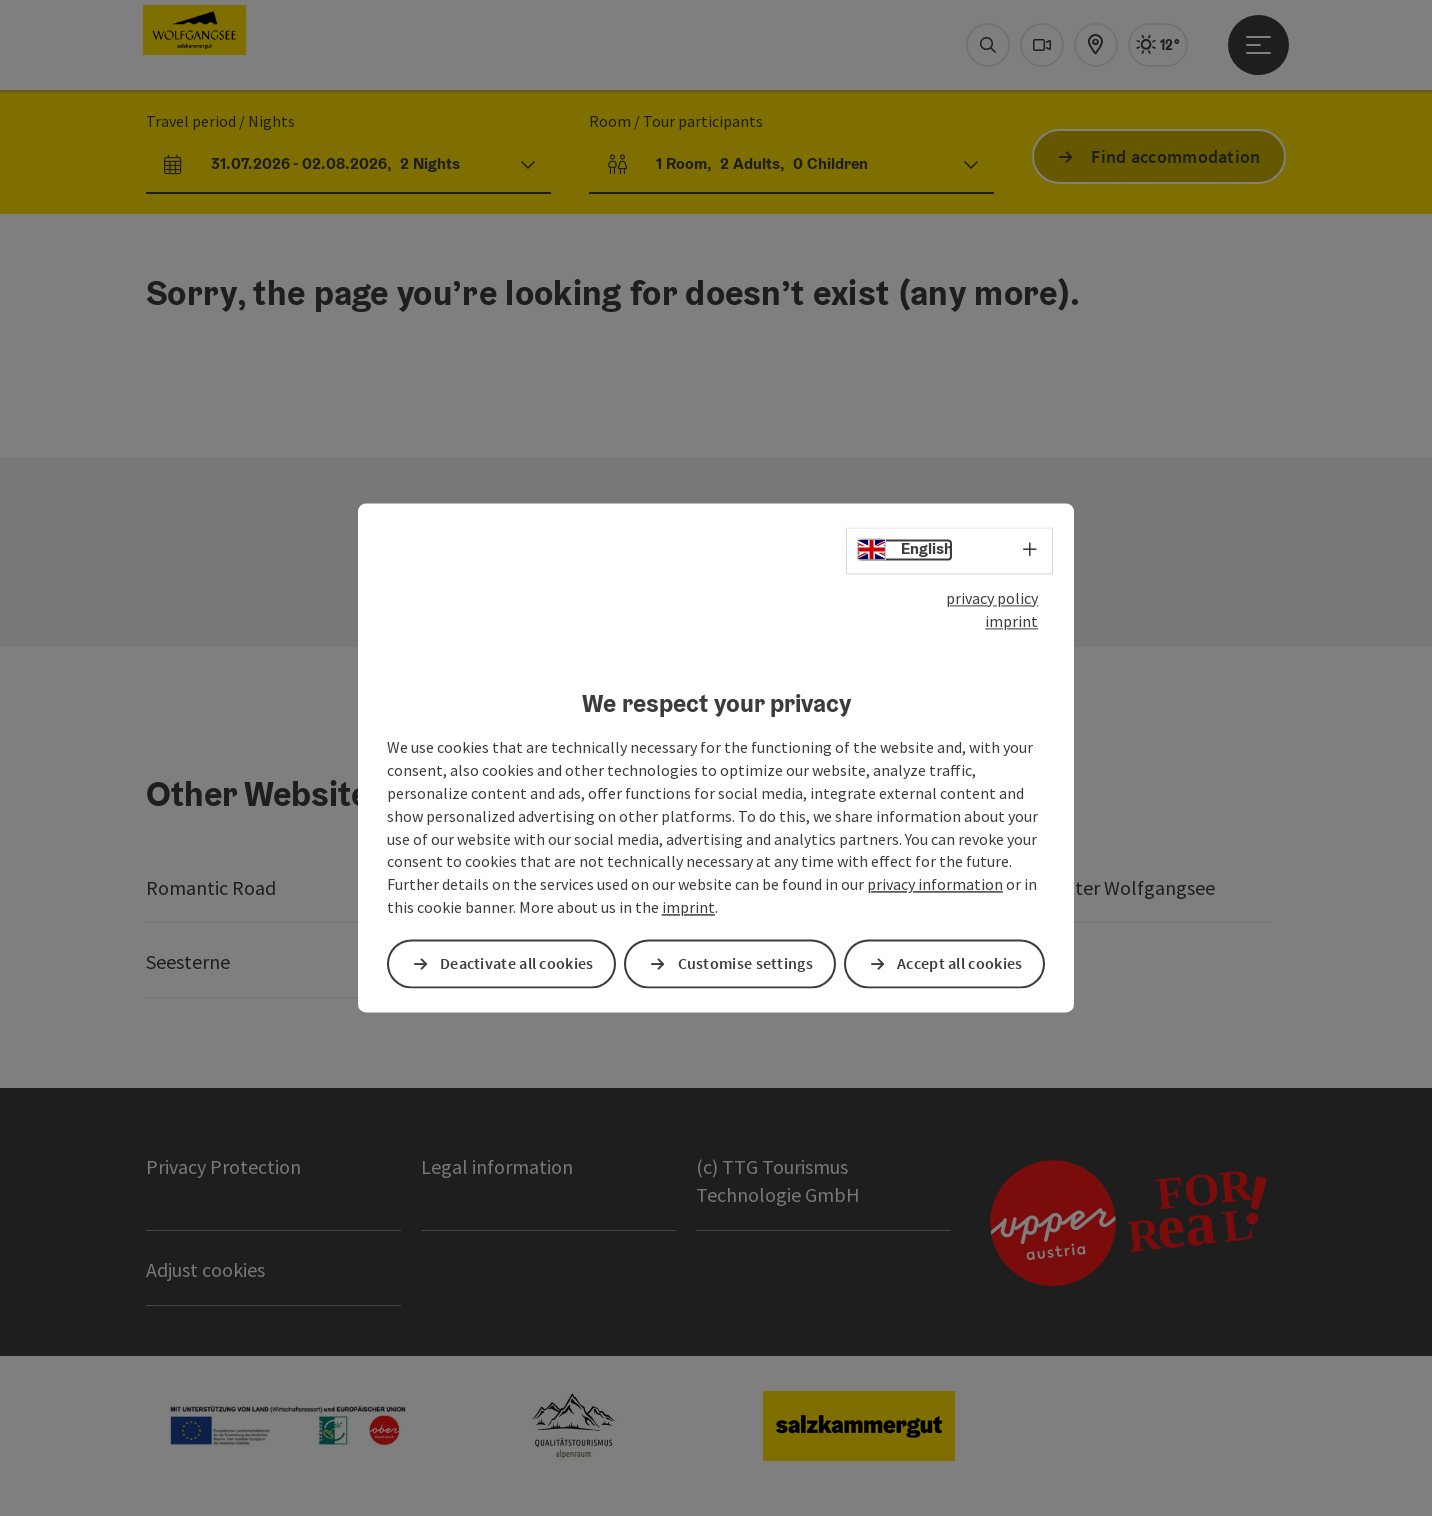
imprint (1011, 621)
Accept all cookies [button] (959, 964)
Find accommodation (1175, 156)
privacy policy (992, 598)
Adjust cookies (205, 1269)
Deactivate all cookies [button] (517, 964)
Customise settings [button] (745, 964)
